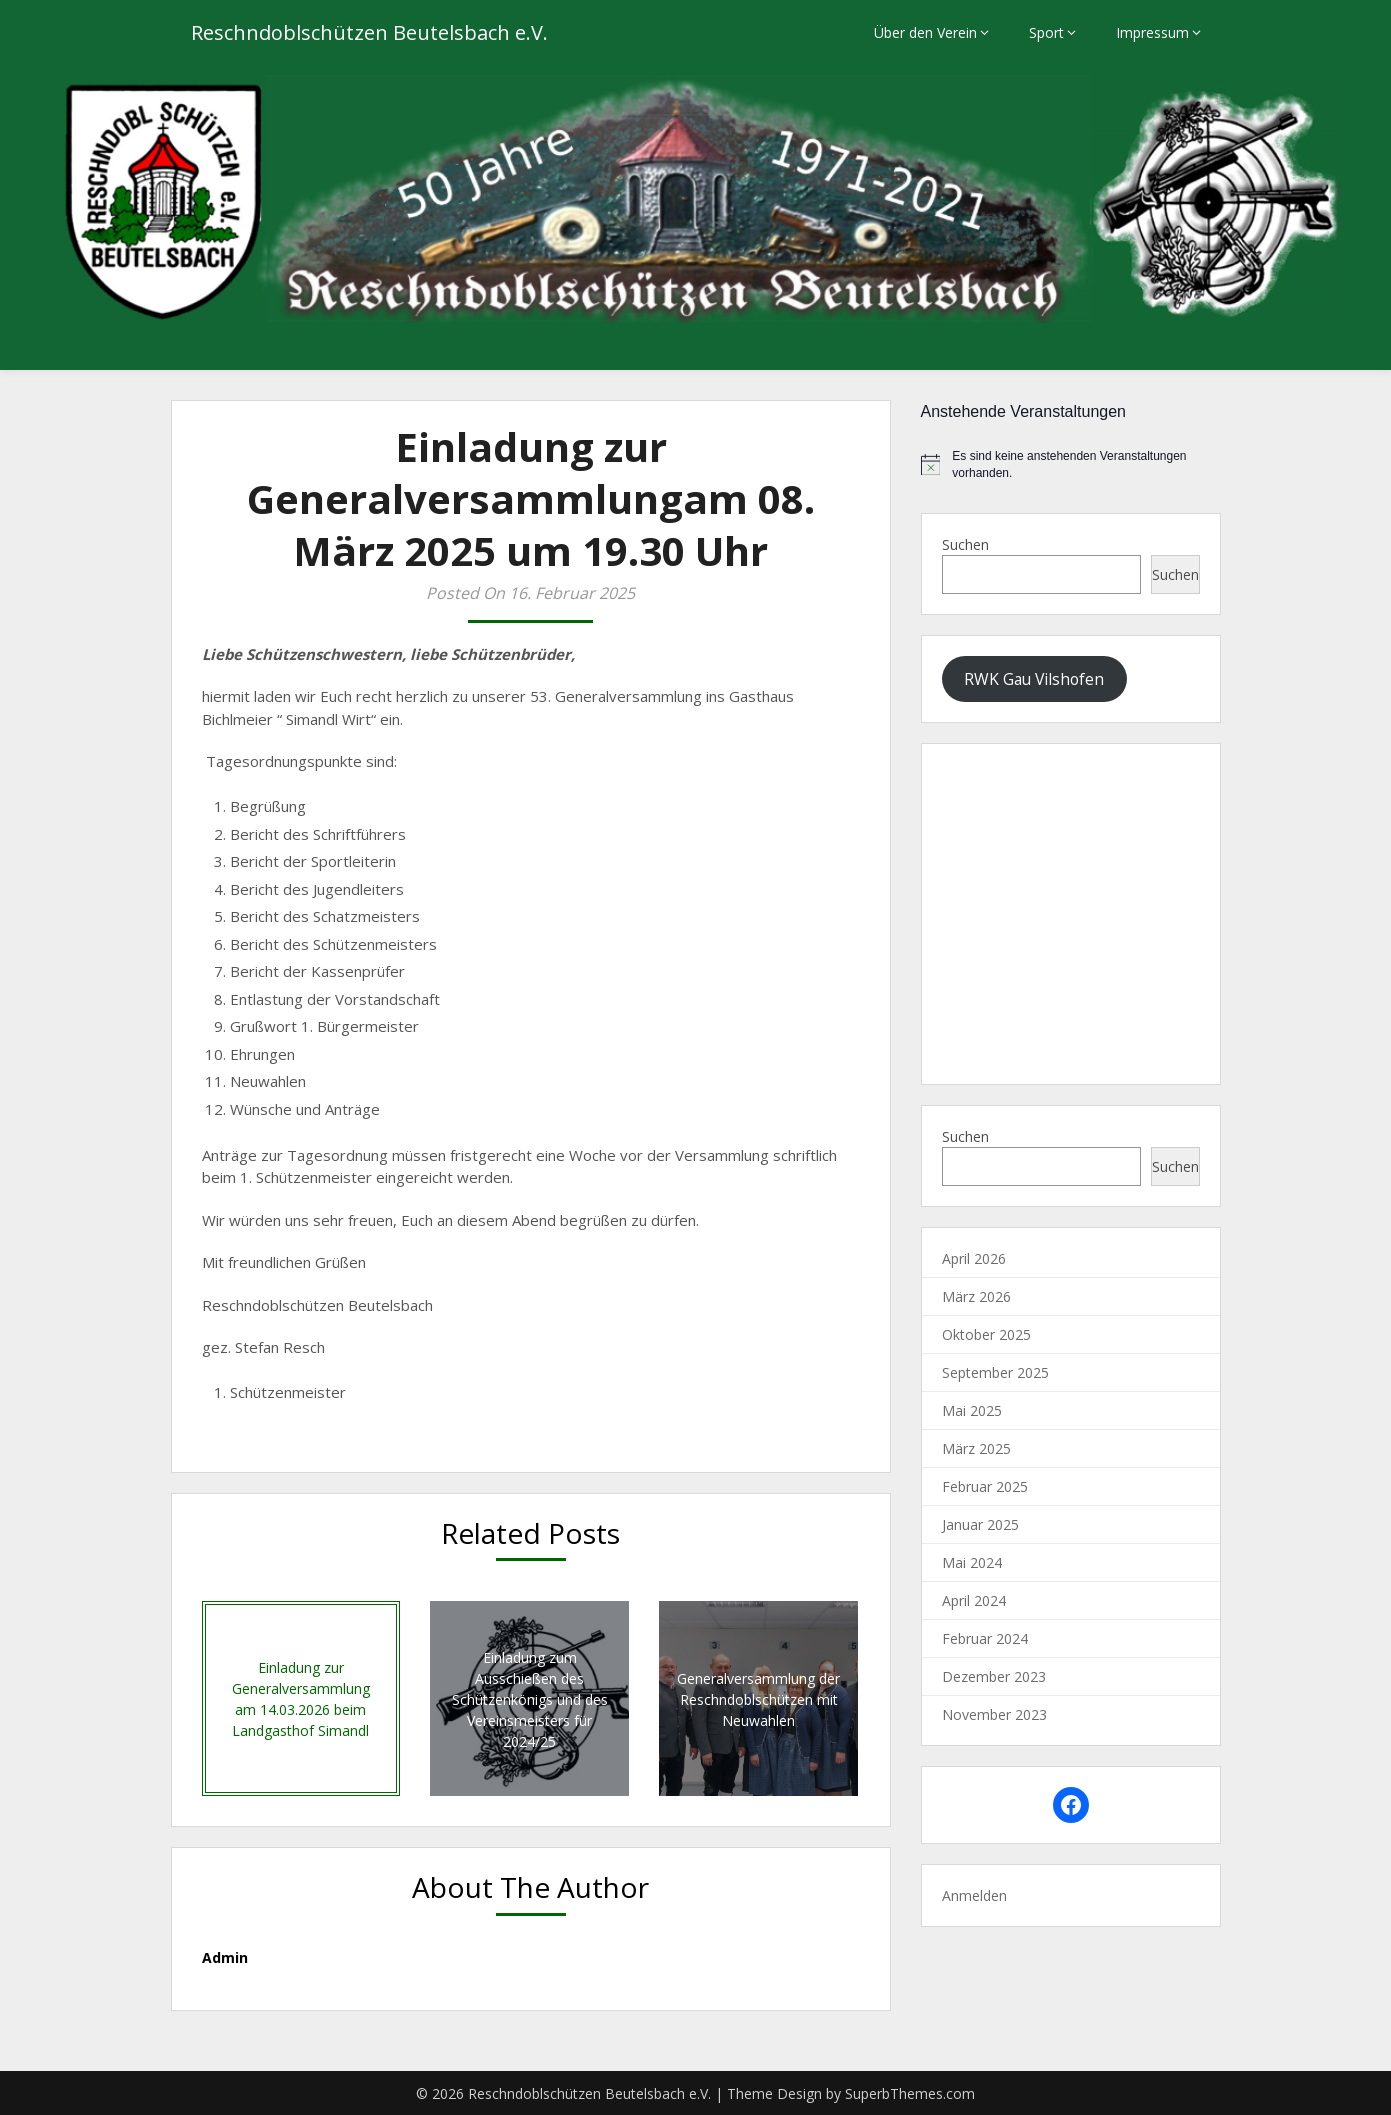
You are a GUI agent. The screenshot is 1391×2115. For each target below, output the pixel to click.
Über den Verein (925, 32)
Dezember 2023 (994, 1676)
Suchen (965, 544)
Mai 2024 (972, 1562)
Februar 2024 (985, 1638)
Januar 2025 (980, 1524)
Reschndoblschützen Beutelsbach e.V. (369, 32)
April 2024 (974, 1600)
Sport (1046, 32)
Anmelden (974, 1895)
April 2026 (974, 1258)
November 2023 (994, 1714)
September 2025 (995, 1372)
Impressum (1152, 32)
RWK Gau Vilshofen (1034, 679)
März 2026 (976, 1296)
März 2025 (976, 1448)
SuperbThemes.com (910, 2093)
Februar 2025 (985, 1486)
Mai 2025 (972, 1410)
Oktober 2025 (986, 1334)
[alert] (1071, 464)
